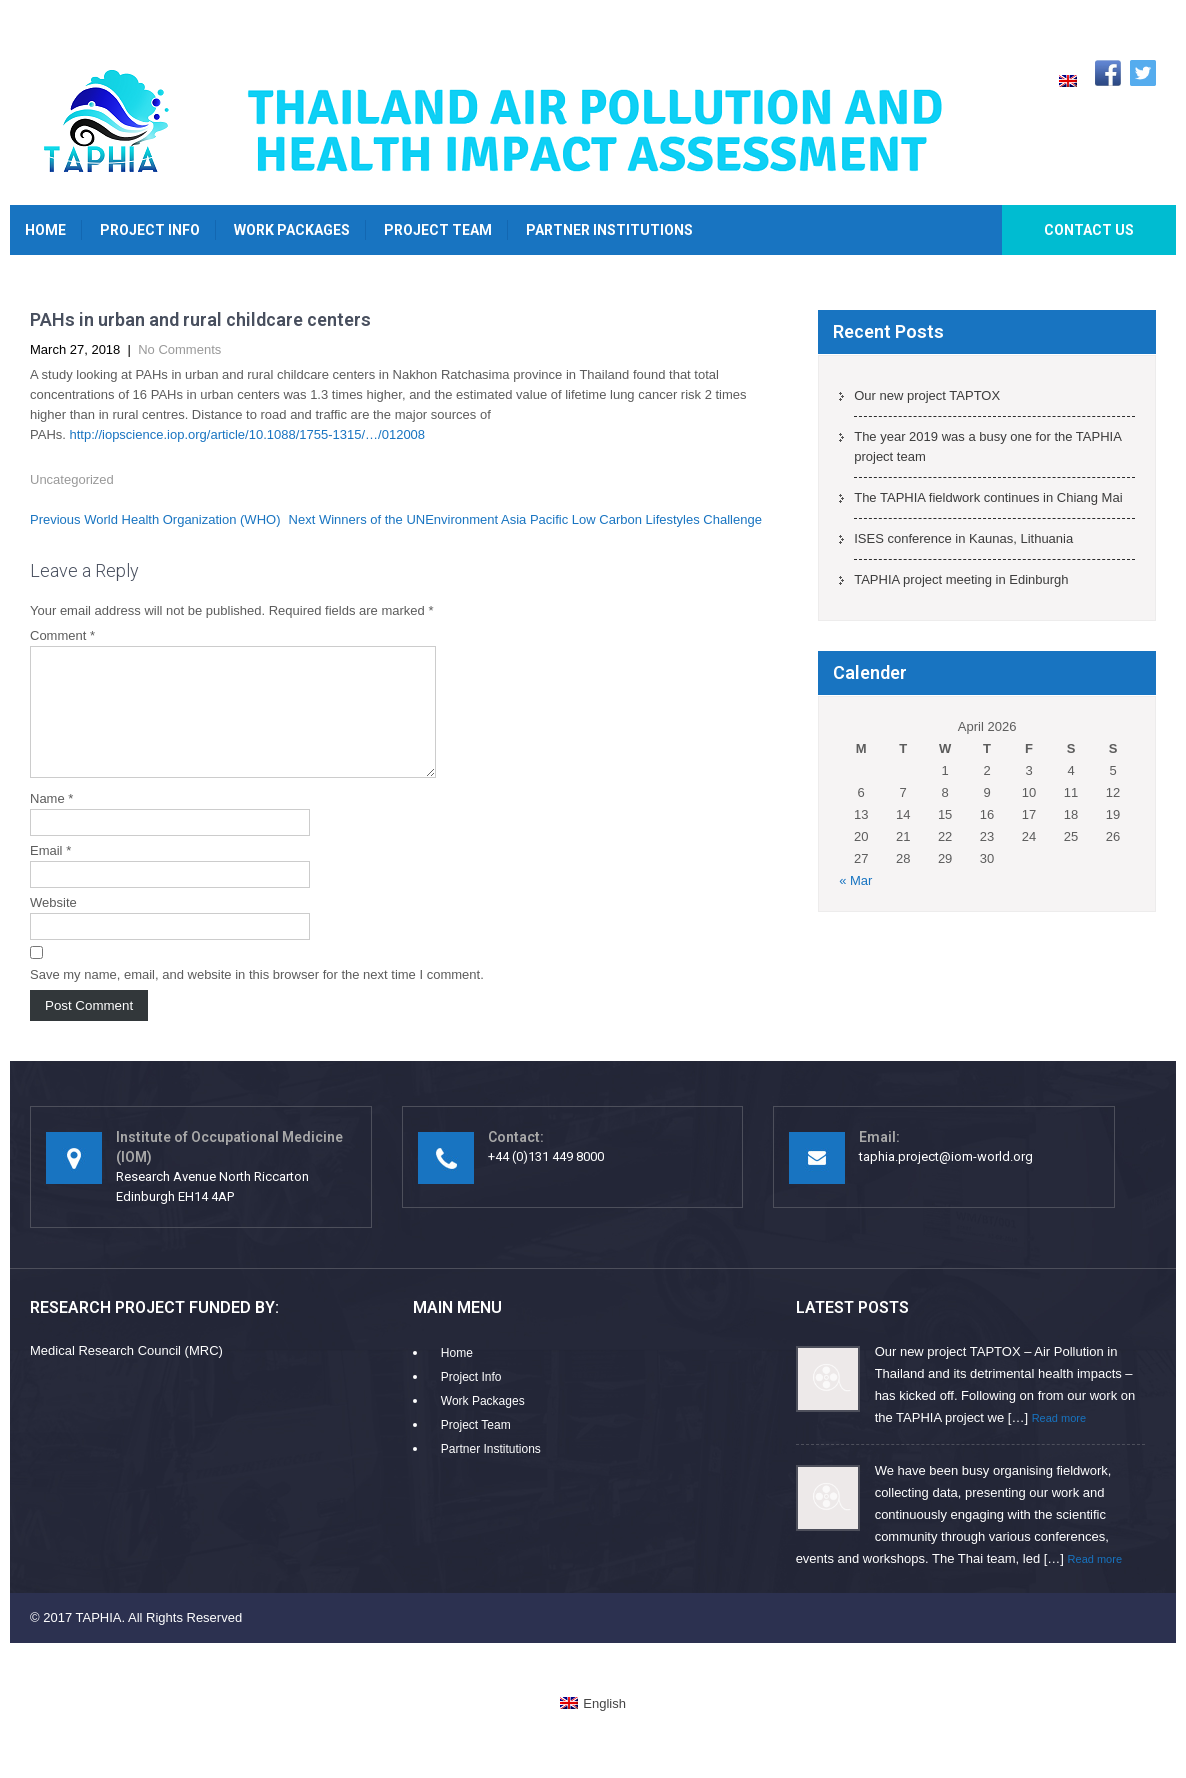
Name (51, 822)
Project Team (438, 230)
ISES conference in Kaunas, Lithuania (963, 538)
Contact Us (1089, 230)
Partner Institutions (609, 230)
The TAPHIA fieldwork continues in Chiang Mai (988, 497)
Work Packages (292, 230)
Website (53, 926)
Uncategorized (72, 479)
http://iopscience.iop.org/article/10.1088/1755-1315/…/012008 (248, 434)
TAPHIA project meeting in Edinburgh (961, 579)
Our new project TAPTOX (927, 395)
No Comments (179, 349)
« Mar (855, 880)
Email (50, 874)
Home (45, 230)
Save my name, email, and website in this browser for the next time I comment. (257, 998)
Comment (62, 635)
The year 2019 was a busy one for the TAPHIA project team (988, 446)
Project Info (150, 230)
